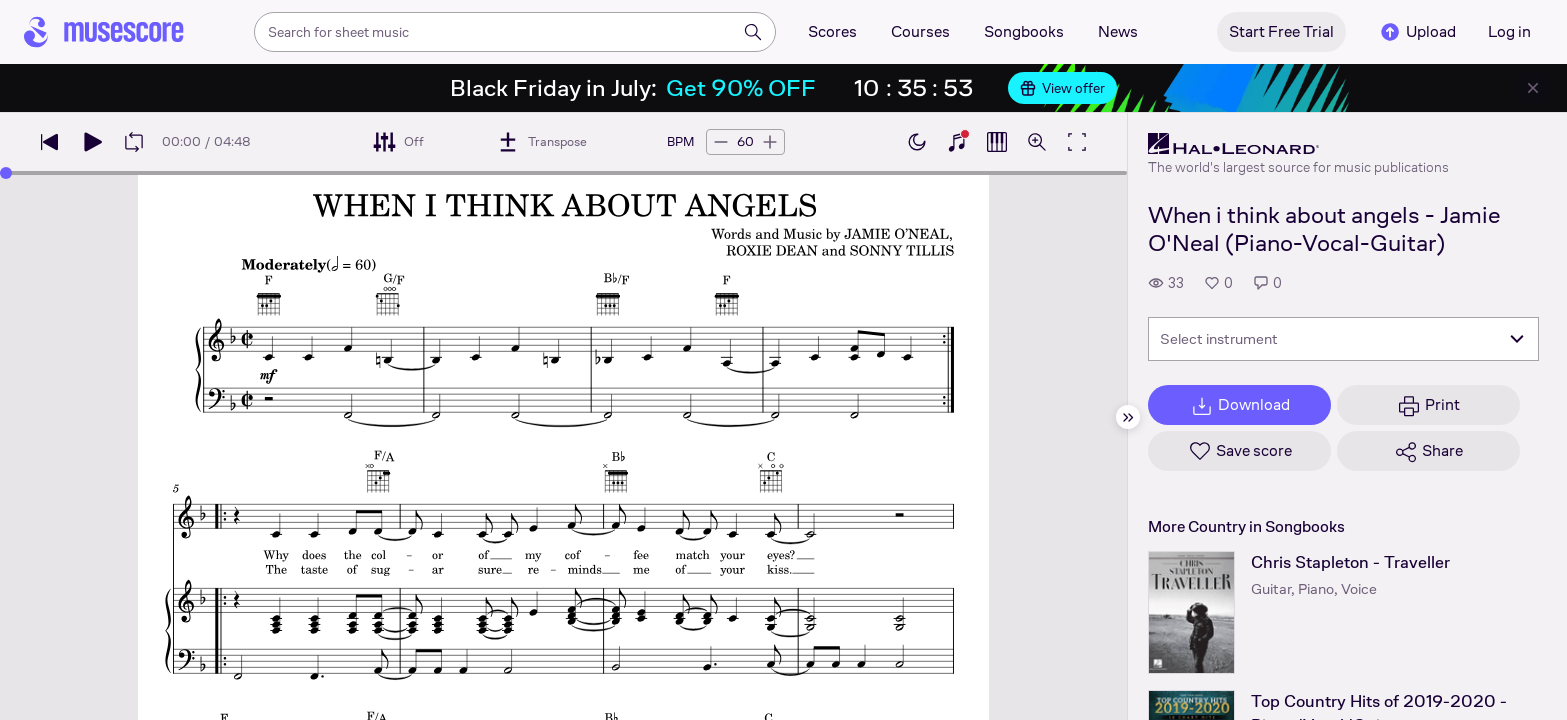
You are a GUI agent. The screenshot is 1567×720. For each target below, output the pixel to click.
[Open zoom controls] (1037, 142)
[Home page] (104, 32)
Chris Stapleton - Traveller (1350, 562)
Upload (1417, 32)
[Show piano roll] (997, 142)
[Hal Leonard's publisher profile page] (1298, 144)
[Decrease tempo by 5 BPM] (721, 142)
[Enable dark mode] (917, 142)
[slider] (6, 173)
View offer (1062, 88)
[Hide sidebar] (1128, 417)
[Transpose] (541, 142)
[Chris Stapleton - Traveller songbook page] (1191, 612)
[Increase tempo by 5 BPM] (770, 142)
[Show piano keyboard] (957, 142)
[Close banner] (1533, 88)
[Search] (753, 32)
